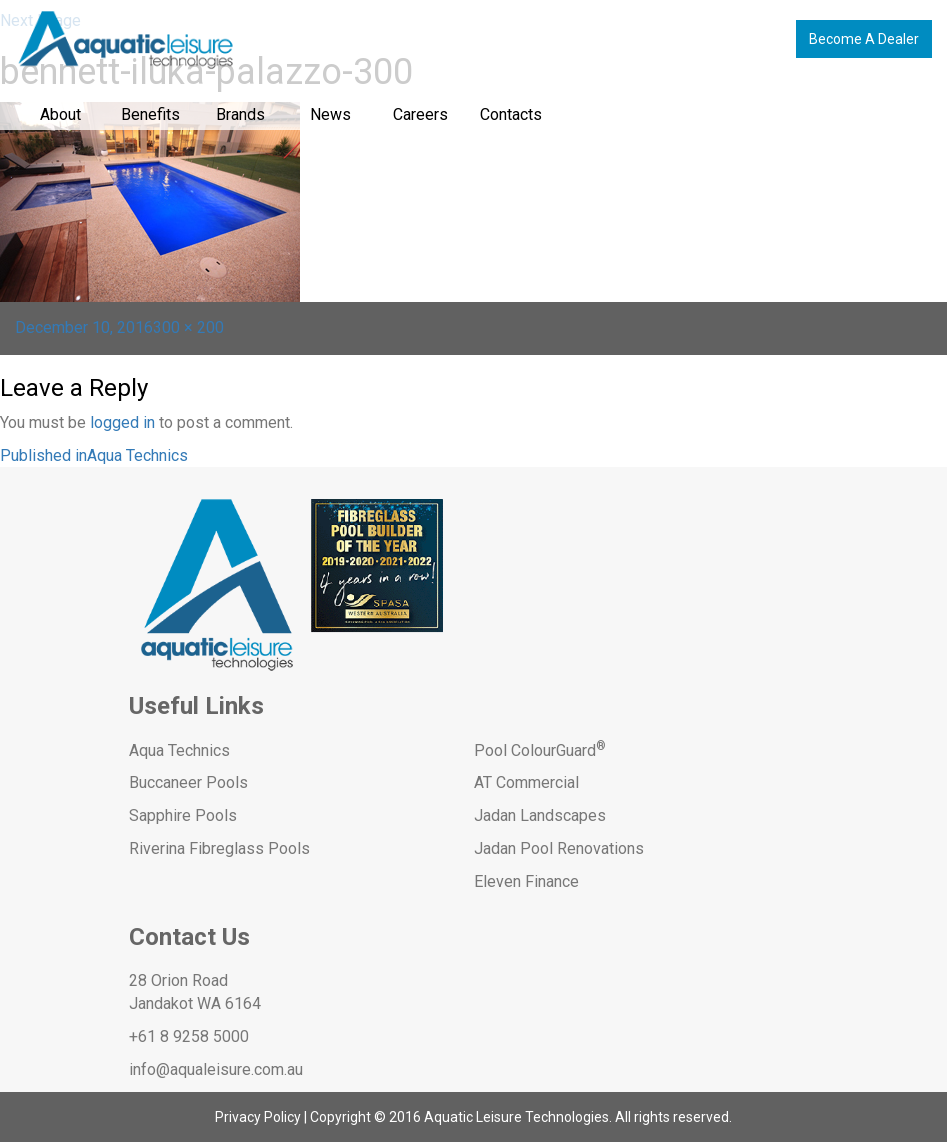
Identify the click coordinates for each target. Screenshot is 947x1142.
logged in (122, 422)
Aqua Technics (179, 750)
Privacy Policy (258, 1117)
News (330, 114)
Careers (420, 114)
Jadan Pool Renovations (559, 848)
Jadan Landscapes (540, 815)
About (60, 114)
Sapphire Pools (183, 815)
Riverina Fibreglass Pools (219, 848)
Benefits (150, 114)
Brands (240, 114)
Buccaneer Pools (188, 782)
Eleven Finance (526, 881)
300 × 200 (188, 327)
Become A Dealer (864, 39)
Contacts (511, 114)
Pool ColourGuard (540, 750)
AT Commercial (526, 782)
